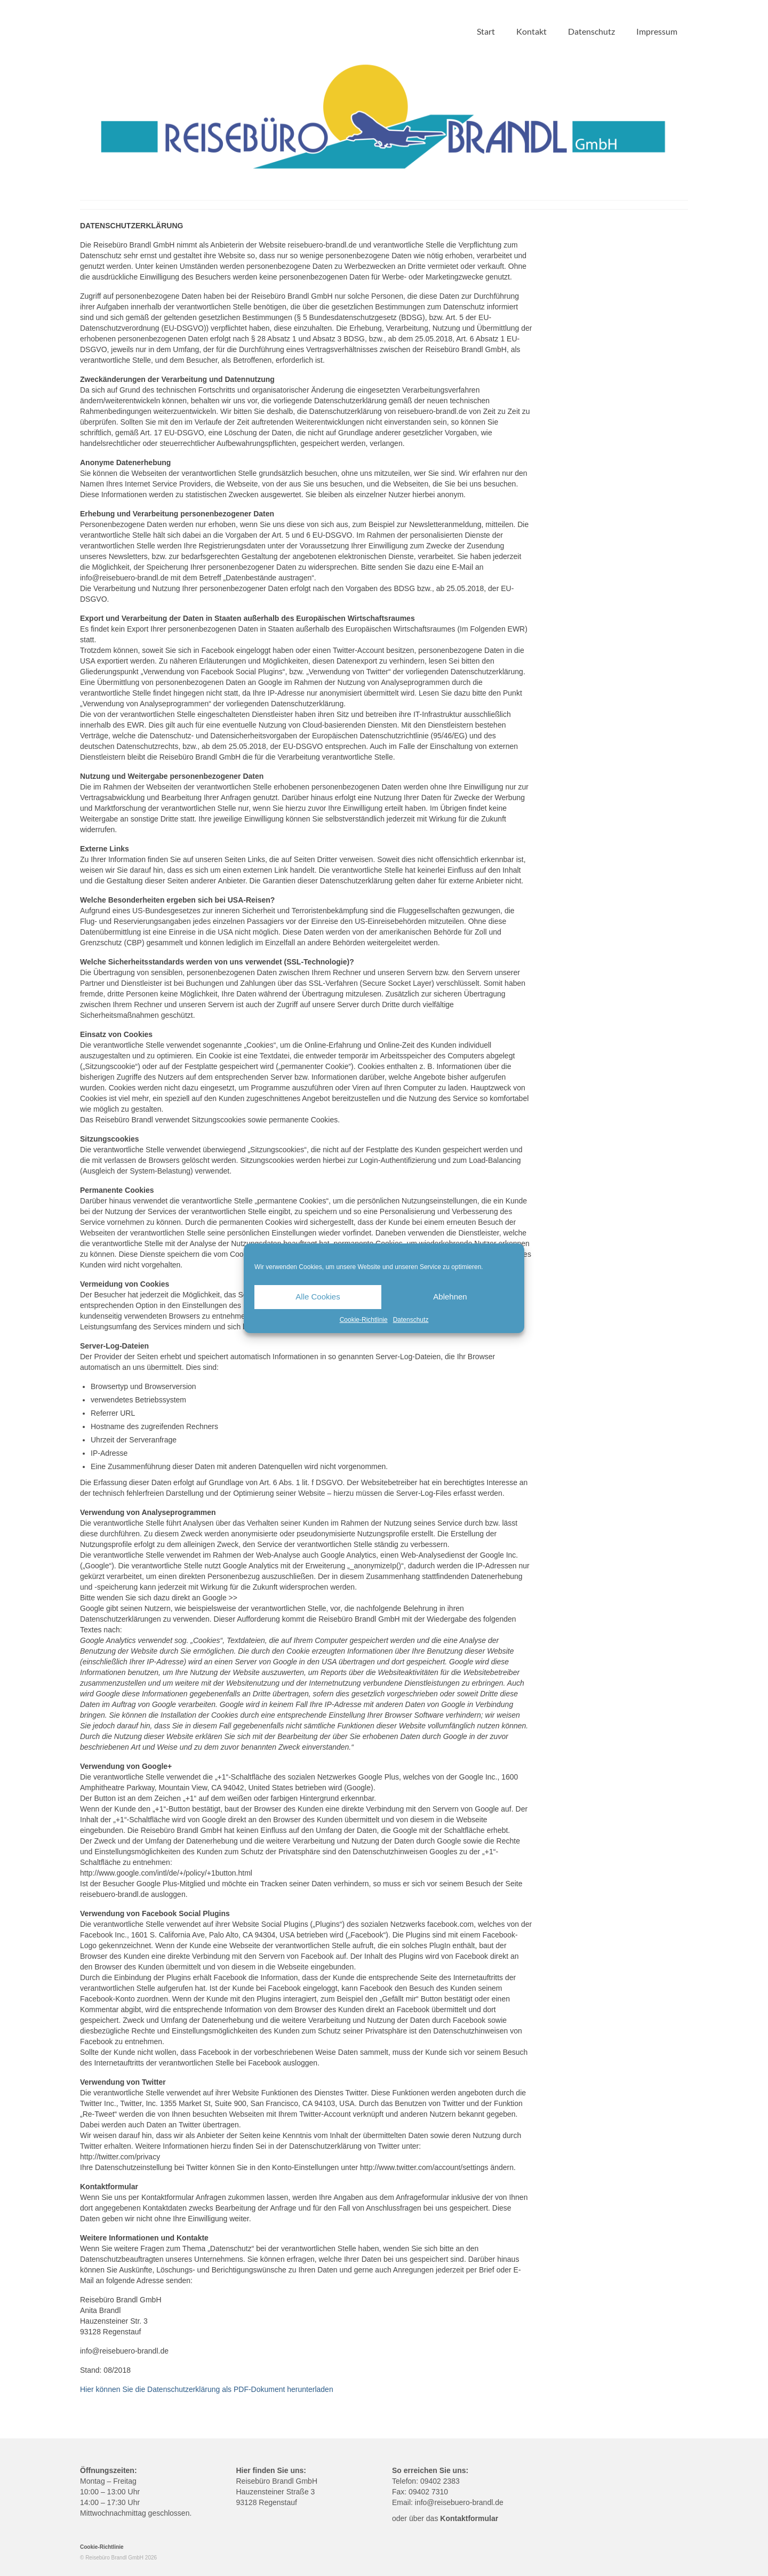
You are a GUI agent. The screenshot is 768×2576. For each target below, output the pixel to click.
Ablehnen (450, 1296)
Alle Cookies (317, 1296)
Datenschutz (411, 1319)
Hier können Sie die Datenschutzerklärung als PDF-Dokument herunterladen (206, 2389)
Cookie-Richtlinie (364, 1319)
